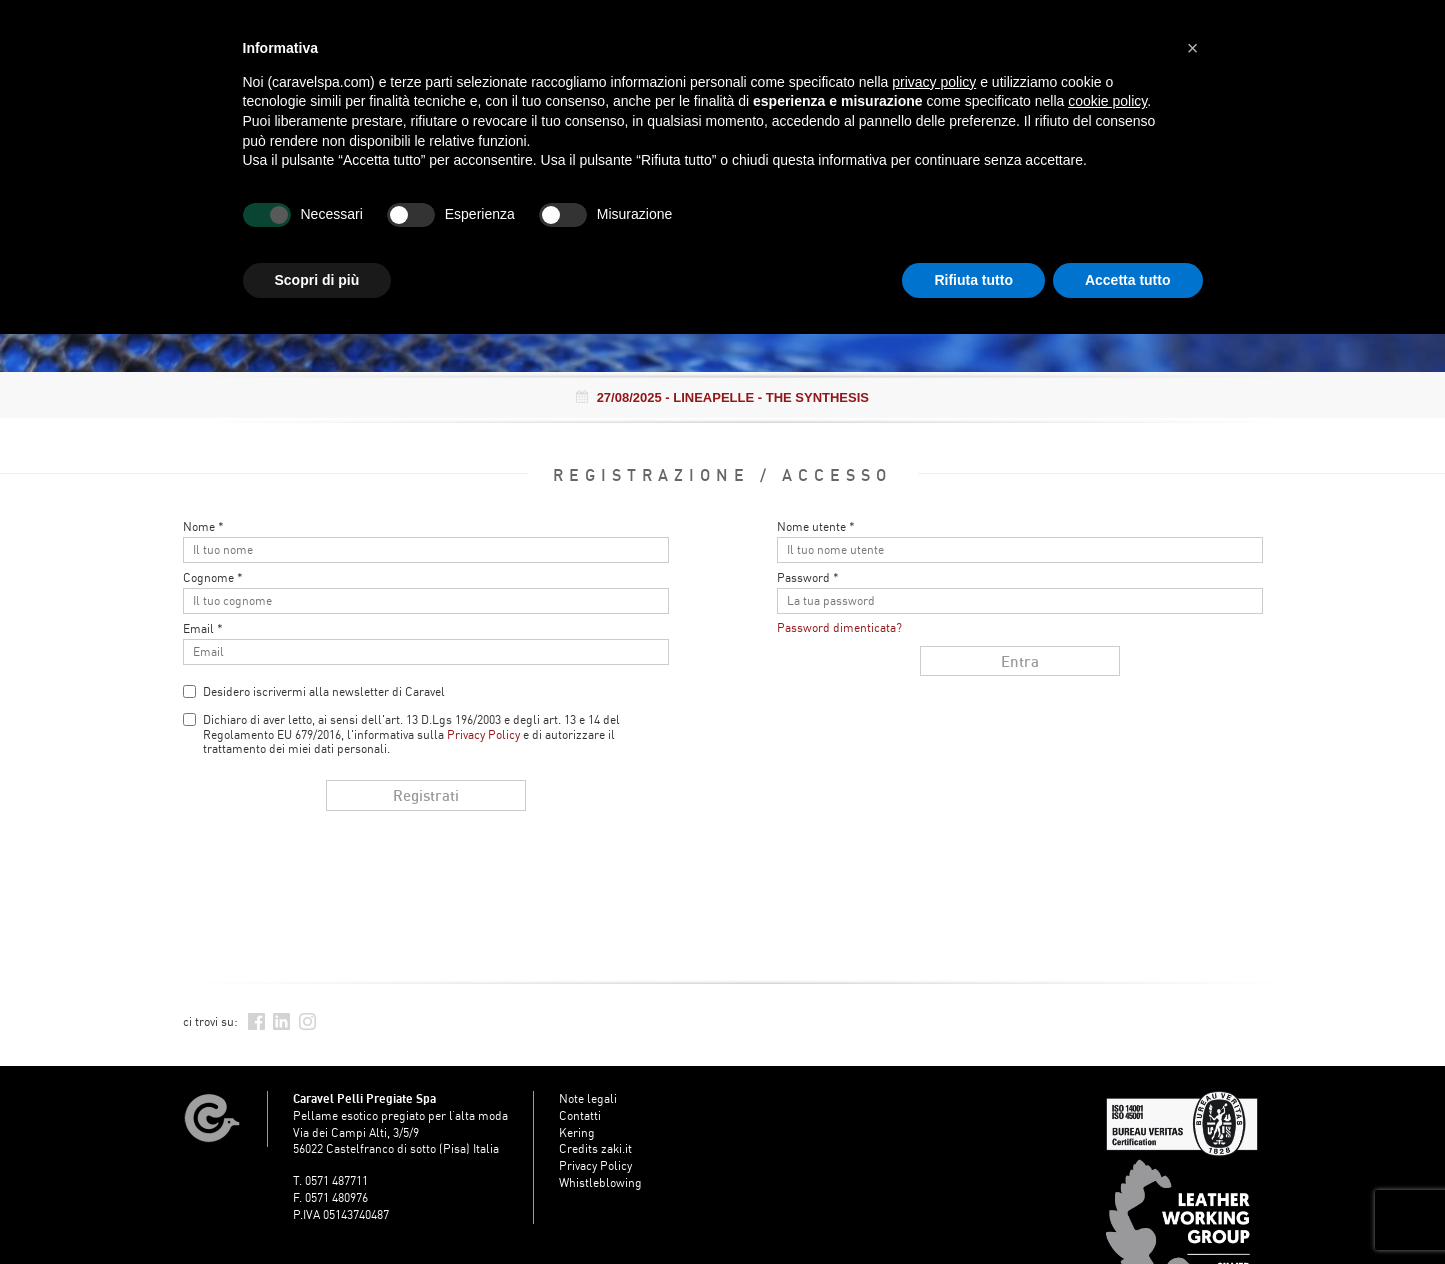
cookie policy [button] (1107, 101)
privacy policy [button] (934, 82)
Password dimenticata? (839, 627)
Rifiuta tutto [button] (973, 280)
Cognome (213, 578)
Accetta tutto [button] (1128, 280)
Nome (203, 527)
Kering (577, 1132)
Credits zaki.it (595, 1148)
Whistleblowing (600, 1182)
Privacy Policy (483, 734)
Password (808, 578)
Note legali (588, 1098)
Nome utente (816, 527)
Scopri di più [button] (317, 280)
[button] (1193, 48)
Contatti (580, 1115)
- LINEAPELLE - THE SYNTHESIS (722, 397)
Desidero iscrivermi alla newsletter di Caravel (324, 691)
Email (203, 629)
